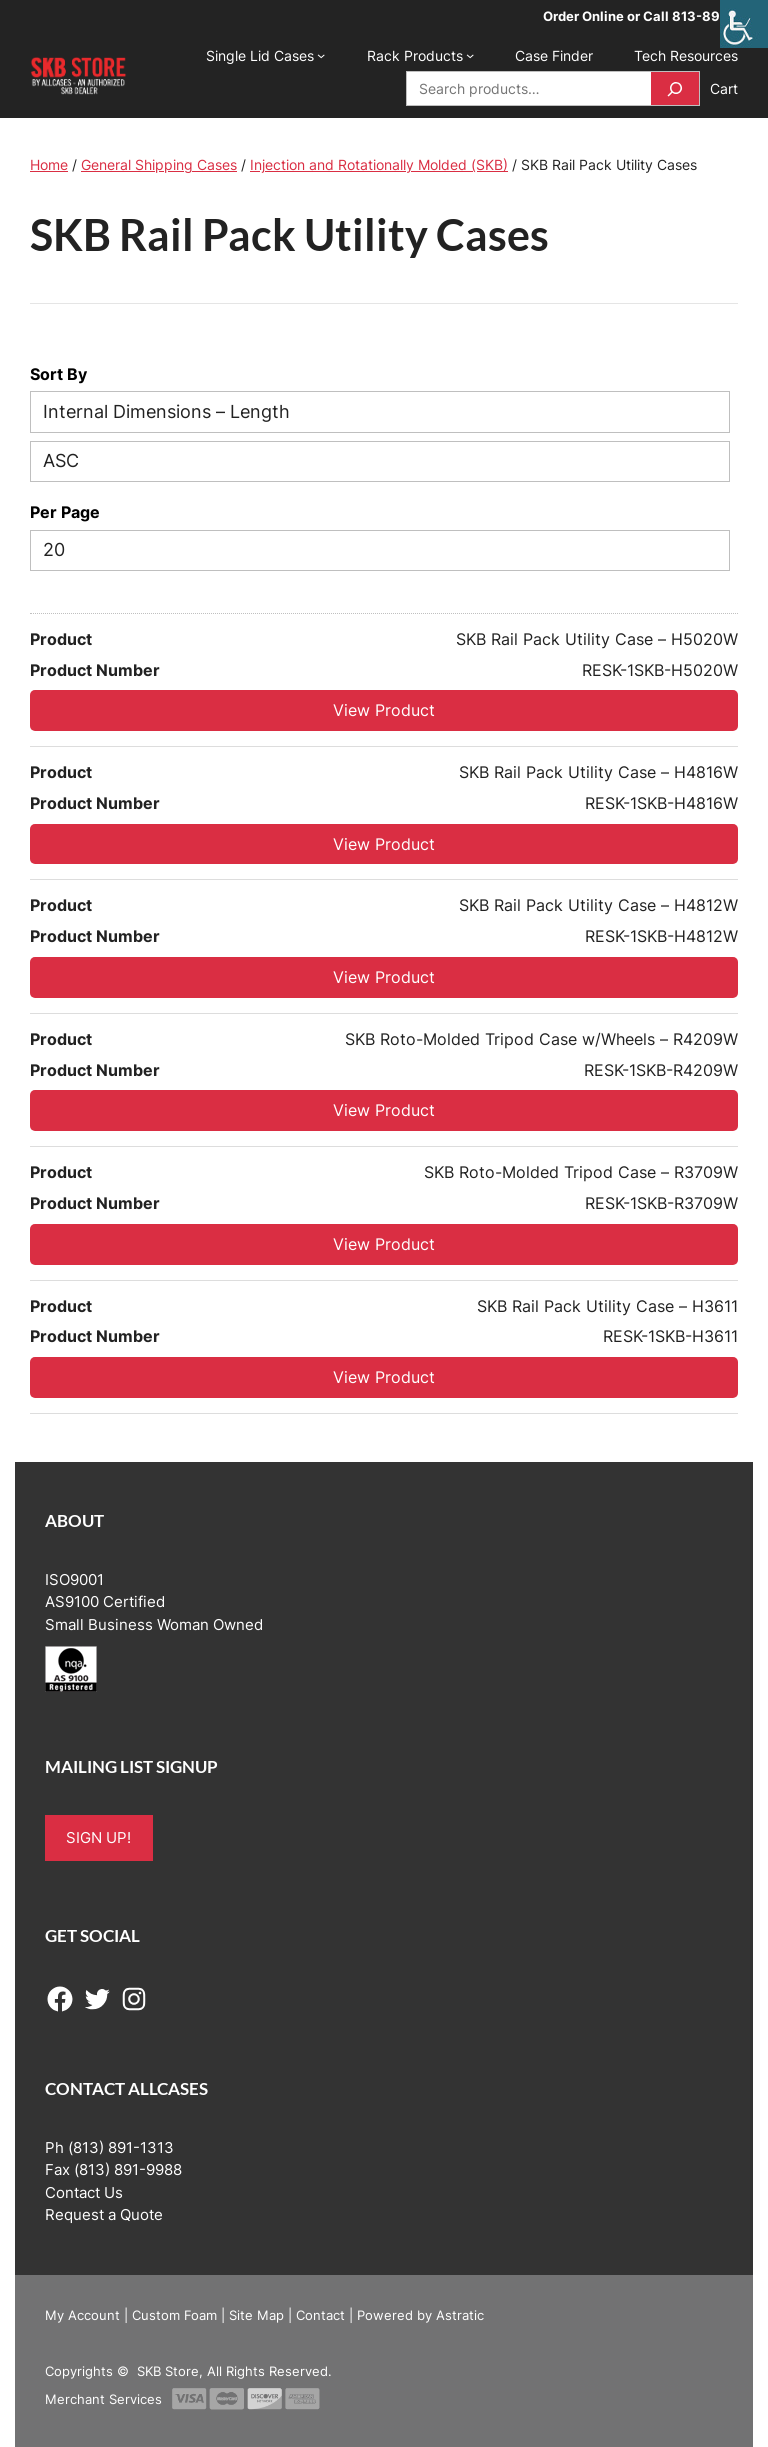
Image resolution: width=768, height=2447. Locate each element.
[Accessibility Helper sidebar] (744, 24)
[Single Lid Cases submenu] (321, 55)
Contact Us (84, 2193)
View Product (384, 710)
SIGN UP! (98, 1838)
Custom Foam (174, 2315)
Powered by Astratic (420, 2315)
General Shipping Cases (159, 164)
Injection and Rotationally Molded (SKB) (379, 164)
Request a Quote (104, 2215)
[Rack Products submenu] (470, 55)
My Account (82, 2315)
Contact (320, 2315)
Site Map (256, 2315)
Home (49, 164)
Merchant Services (103, 2399)
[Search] (675, 88)
